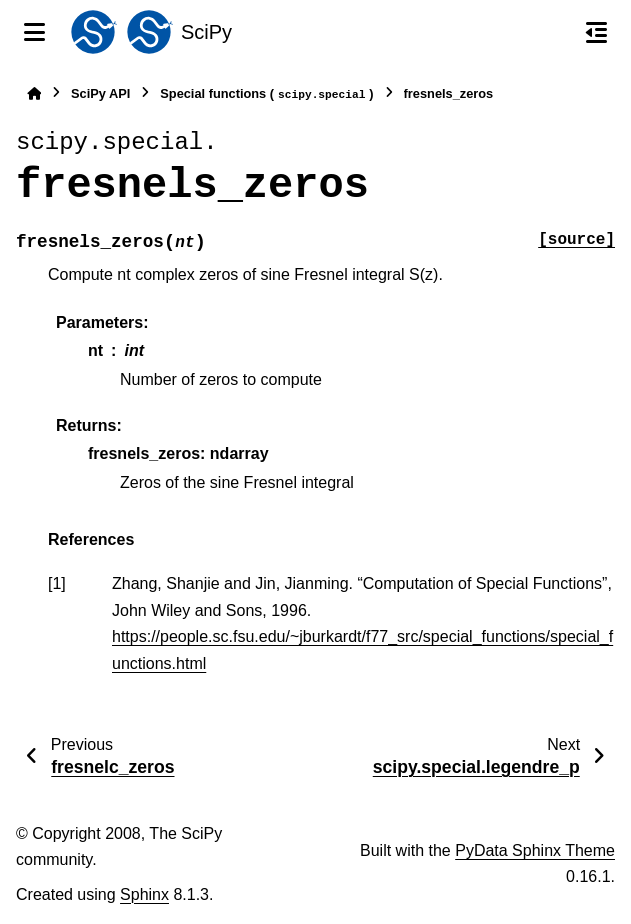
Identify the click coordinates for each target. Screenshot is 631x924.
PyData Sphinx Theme (535, 850)
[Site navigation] (34, 32)
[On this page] (596, 32)
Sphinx (144, 894)
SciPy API (100, 93)
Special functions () (266, 94)
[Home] (34, 93)
